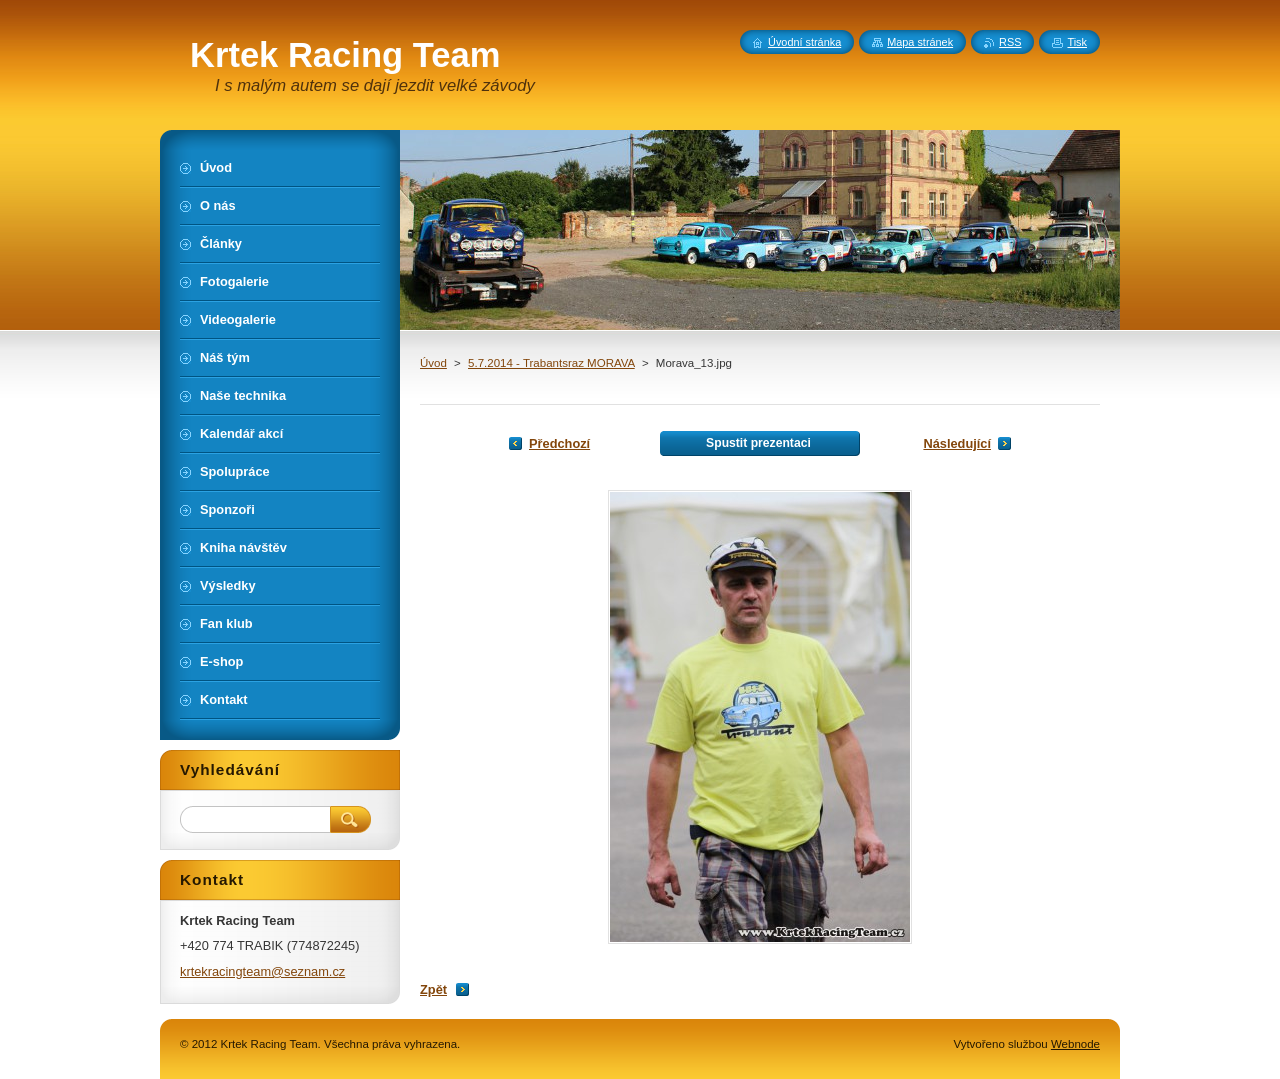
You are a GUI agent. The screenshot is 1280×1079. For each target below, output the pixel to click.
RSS (1010, 42)
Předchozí (559, 443)
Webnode (1075, 1044)
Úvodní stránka (804, 42)
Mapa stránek (920, 42)
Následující (957, 443)
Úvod (433, 363)
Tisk (1077, 42)
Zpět (433, 989)
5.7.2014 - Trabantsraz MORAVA (551, 363)
